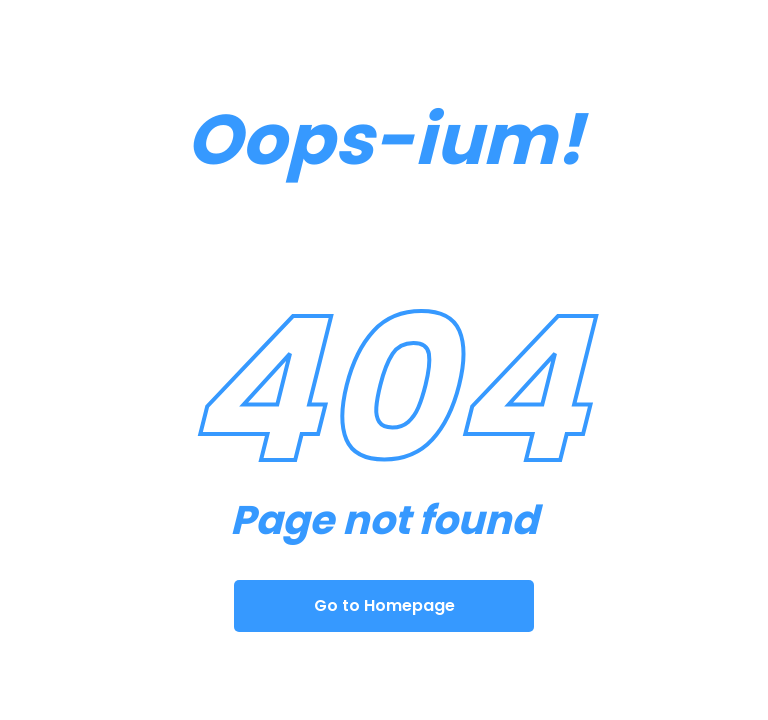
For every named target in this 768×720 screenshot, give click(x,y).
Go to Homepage (384, 605)
